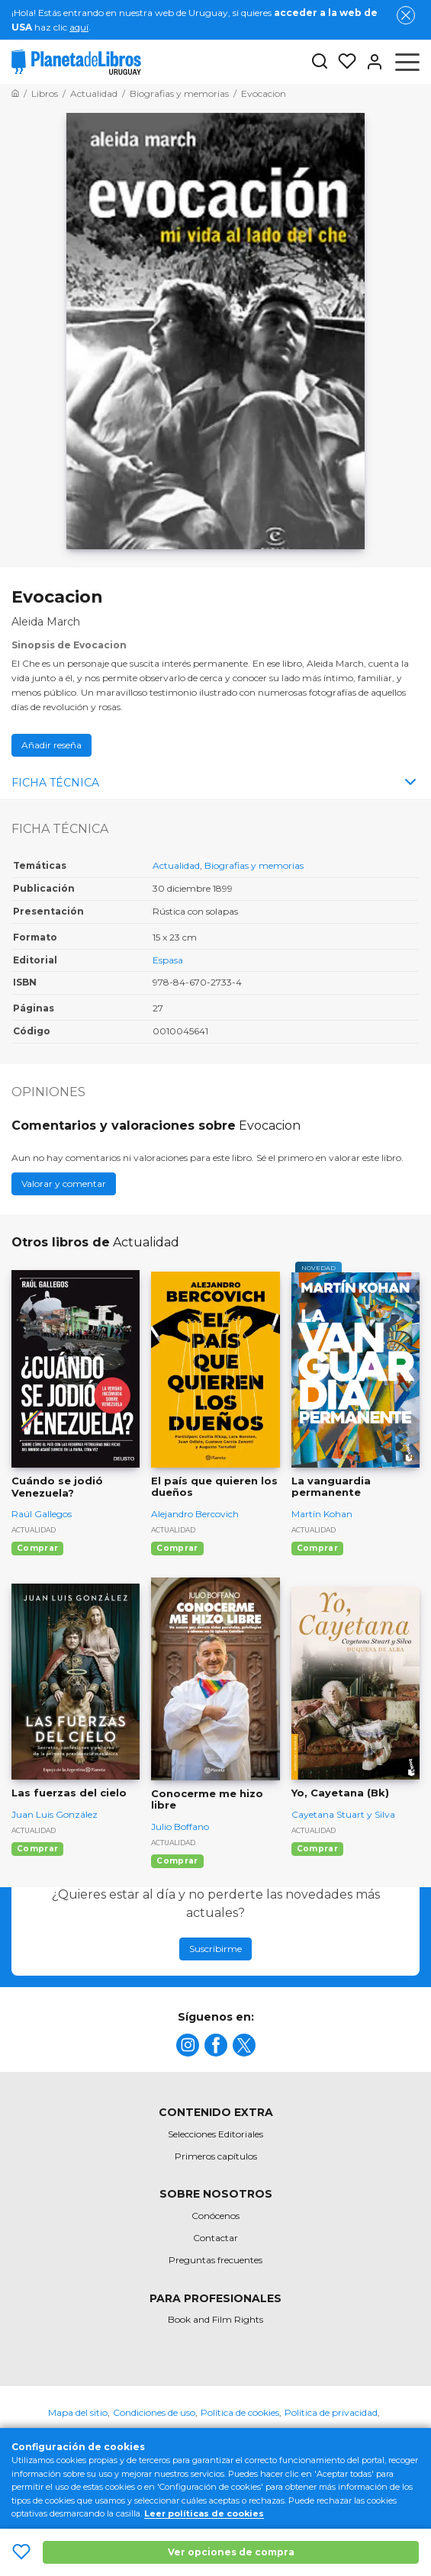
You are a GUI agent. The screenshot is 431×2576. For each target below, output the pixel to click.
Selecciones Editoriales (215, 2134)
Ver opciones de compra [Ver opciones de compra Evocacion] (231, 2552)
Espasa (168, 960)
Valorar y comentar (63, 1183)
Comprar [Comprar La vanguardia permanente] (317, 1548)
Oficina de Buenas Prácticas (216, 2438)
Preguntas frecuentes (215, 2260)
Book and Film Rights (215, 2319)
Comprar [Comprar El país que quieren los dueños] (177, 1548)
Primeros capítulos (216, 2156)
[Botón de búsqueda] (319, 62)
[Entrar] (370, 62)
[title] (187, 2045)
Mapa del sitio (78, 2412)
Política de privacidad (331, 2412)
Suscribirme (215, 1948)
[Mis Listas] (342, 62)
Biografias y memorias (254, 865)
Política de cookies (240, 2412)
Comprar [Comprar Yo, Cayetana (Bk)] (317, 1849)
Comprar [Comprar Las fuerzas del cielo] (37, 1849)
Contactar (215, 2237)
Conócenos (215, 2215)
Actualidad (176, 865)
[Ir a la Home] (15, 93)
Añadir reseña (51, 745)
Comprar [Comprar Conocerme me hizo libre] (177, 1861)
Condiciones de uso (154, 2412)
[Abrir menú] (407, 62)
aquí (78, 27)
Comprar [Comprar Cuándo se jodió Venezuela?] (37, 1548)
